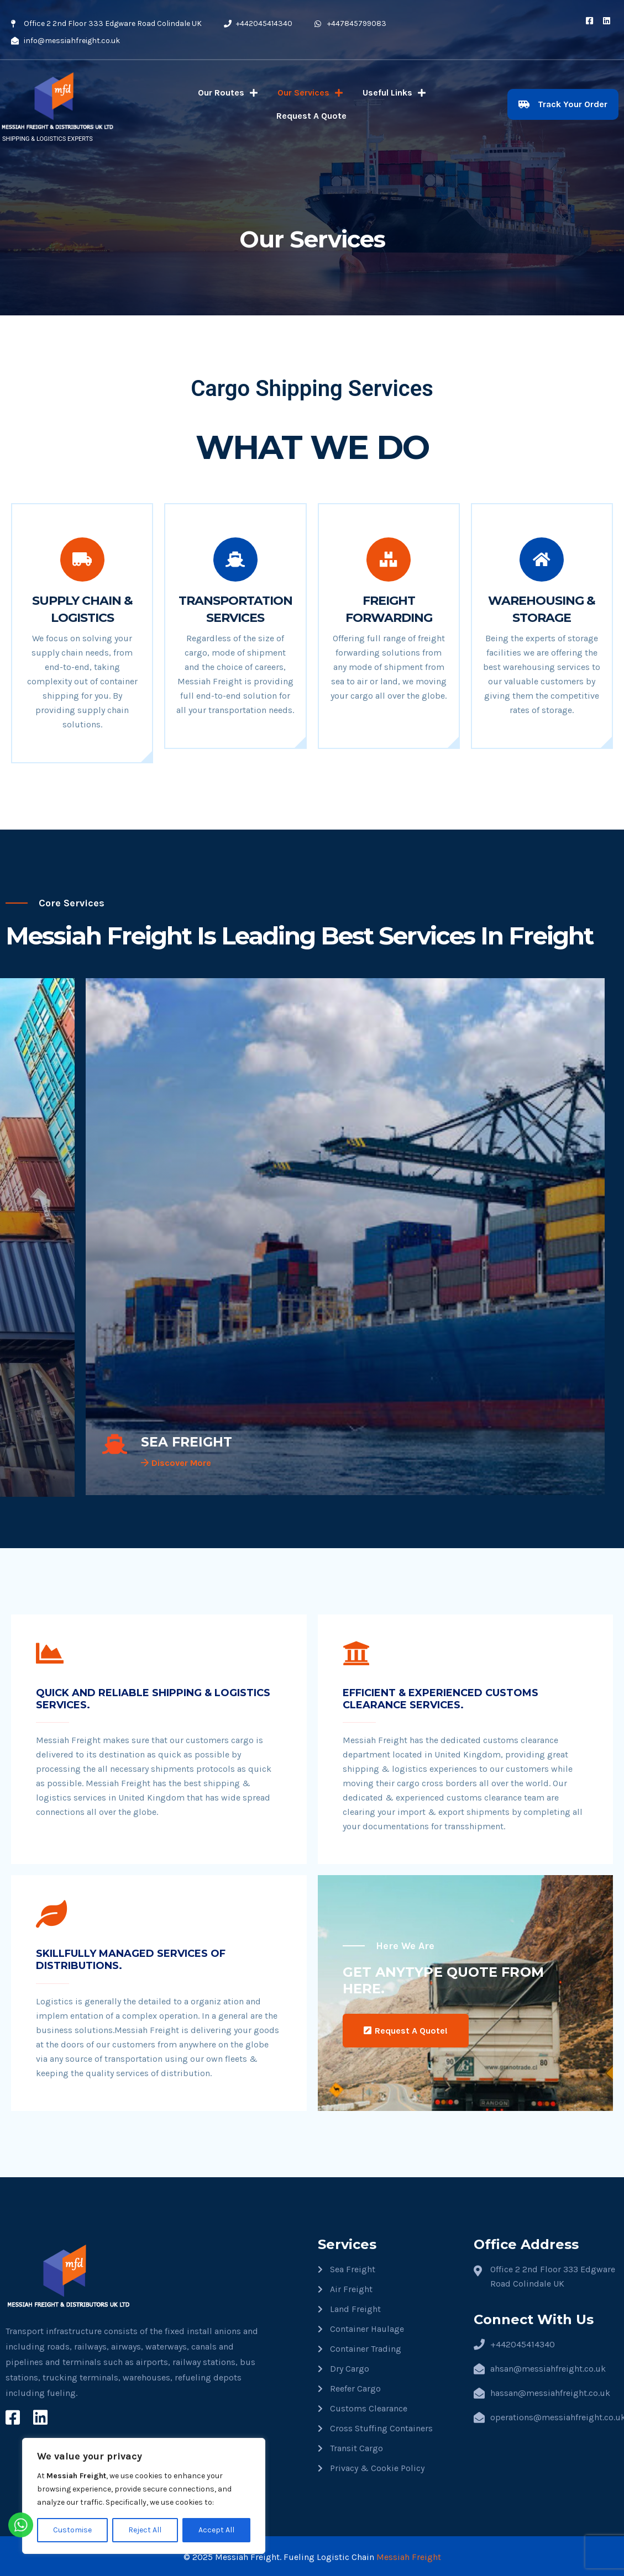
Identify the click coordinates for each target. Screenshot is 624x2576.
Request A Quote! (406, 2029)
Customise (72, 2530)
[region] (143, 2496)
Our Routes (228, 93)
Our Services (310, 93)
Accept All (216, 2530)
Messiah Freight (408, 2554)
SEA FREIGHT (187, 1442)
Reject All (144, 2530)
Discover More (176, 1463)
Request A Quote (311, 115)
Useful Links (394, 93)
